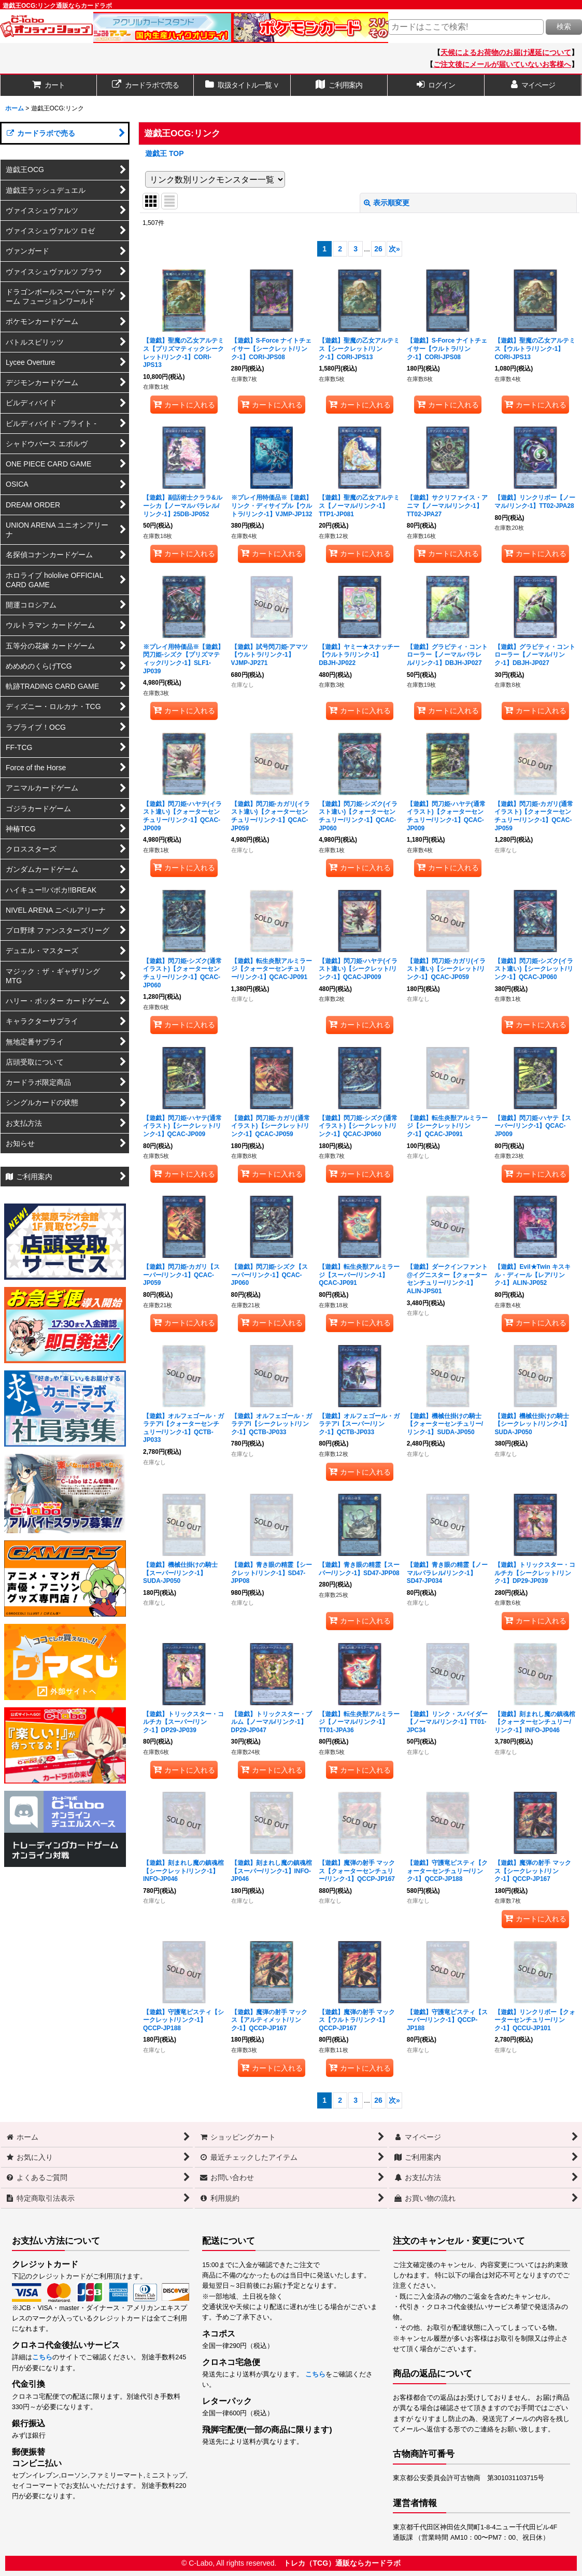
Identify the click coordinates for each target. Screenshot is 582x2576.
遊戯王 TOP (164, 153)
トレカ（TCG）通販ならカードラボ (342, 2563)
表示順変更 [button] (386, 203)
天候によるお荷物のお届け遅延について (506, 52)
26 (378, 249)
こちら (42, 2357)
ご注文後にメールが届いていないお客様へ (502, 64)
